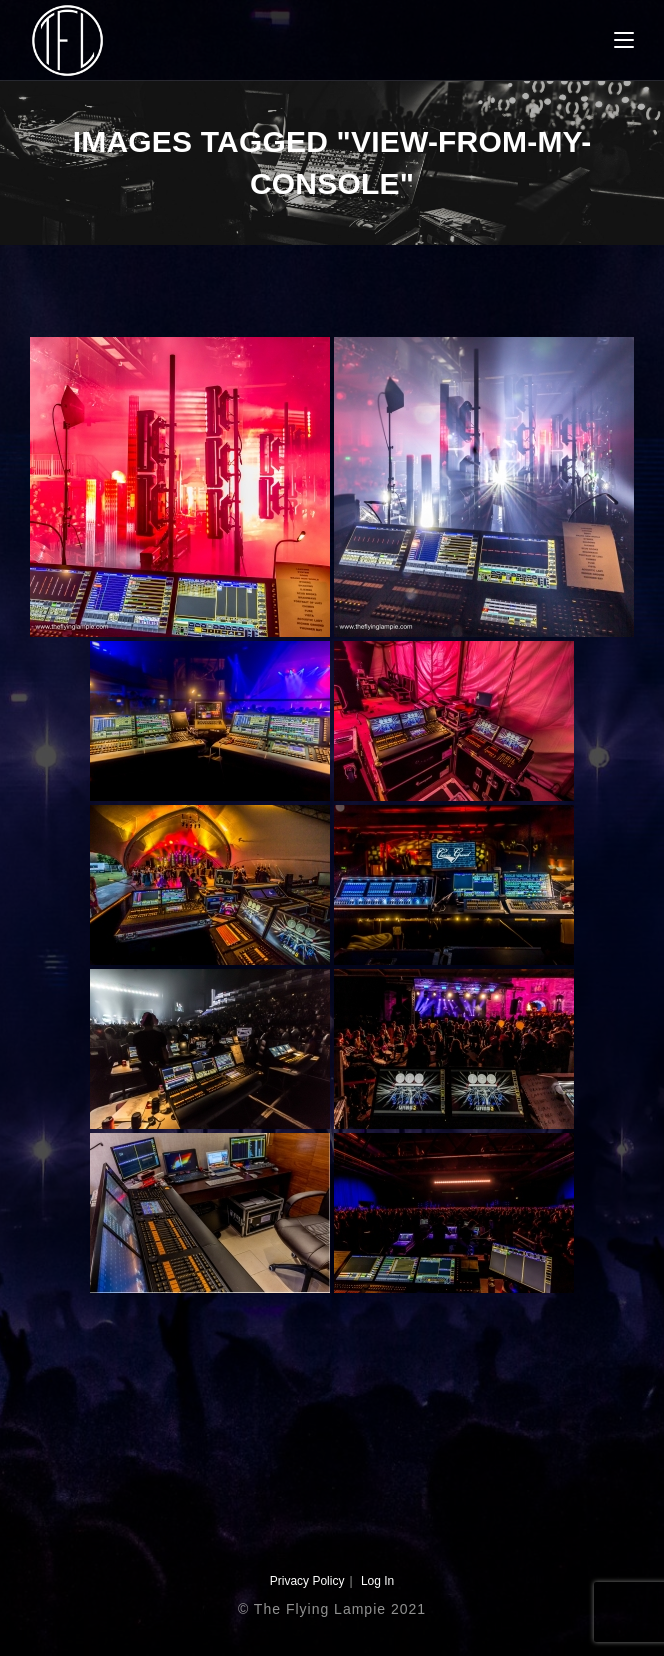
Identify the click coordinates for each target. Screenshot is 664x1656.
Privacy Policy (307, 1581)
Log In (377, 1581)
